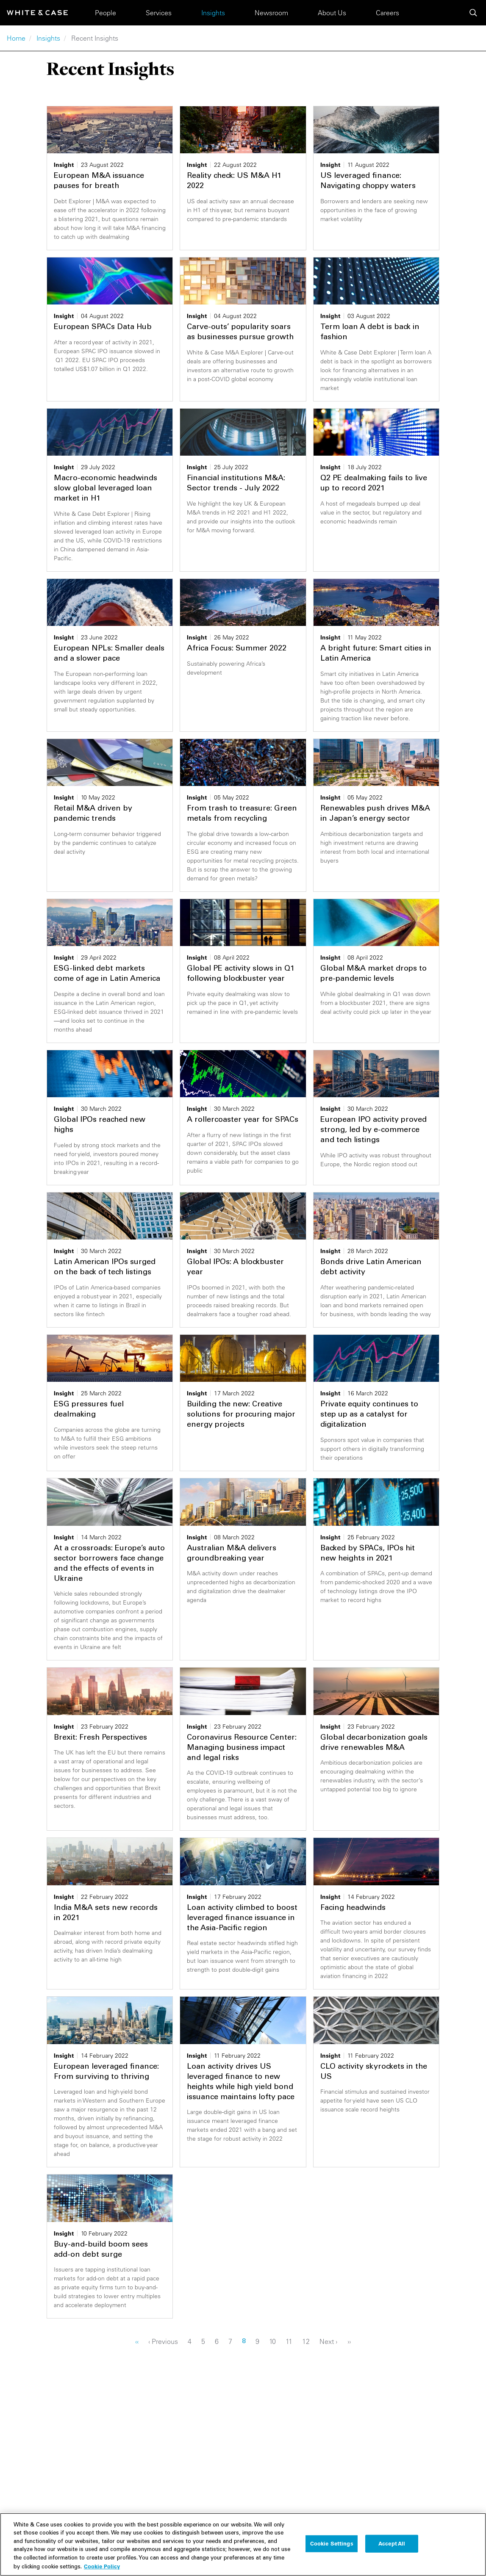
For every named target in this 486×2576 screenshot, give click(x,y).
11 (291, 2341)
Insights (213, 12)
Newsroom (271, 12)
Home (16, 38)
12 (308, 2341)
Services (159, 12)
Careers (387, 12)
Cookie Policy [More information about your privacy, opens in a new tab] (102, 2568)
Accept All (391, 2545)
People (105, 12)
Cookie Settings (331, 2545)
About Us (332, 12)
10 (275, 2341)
